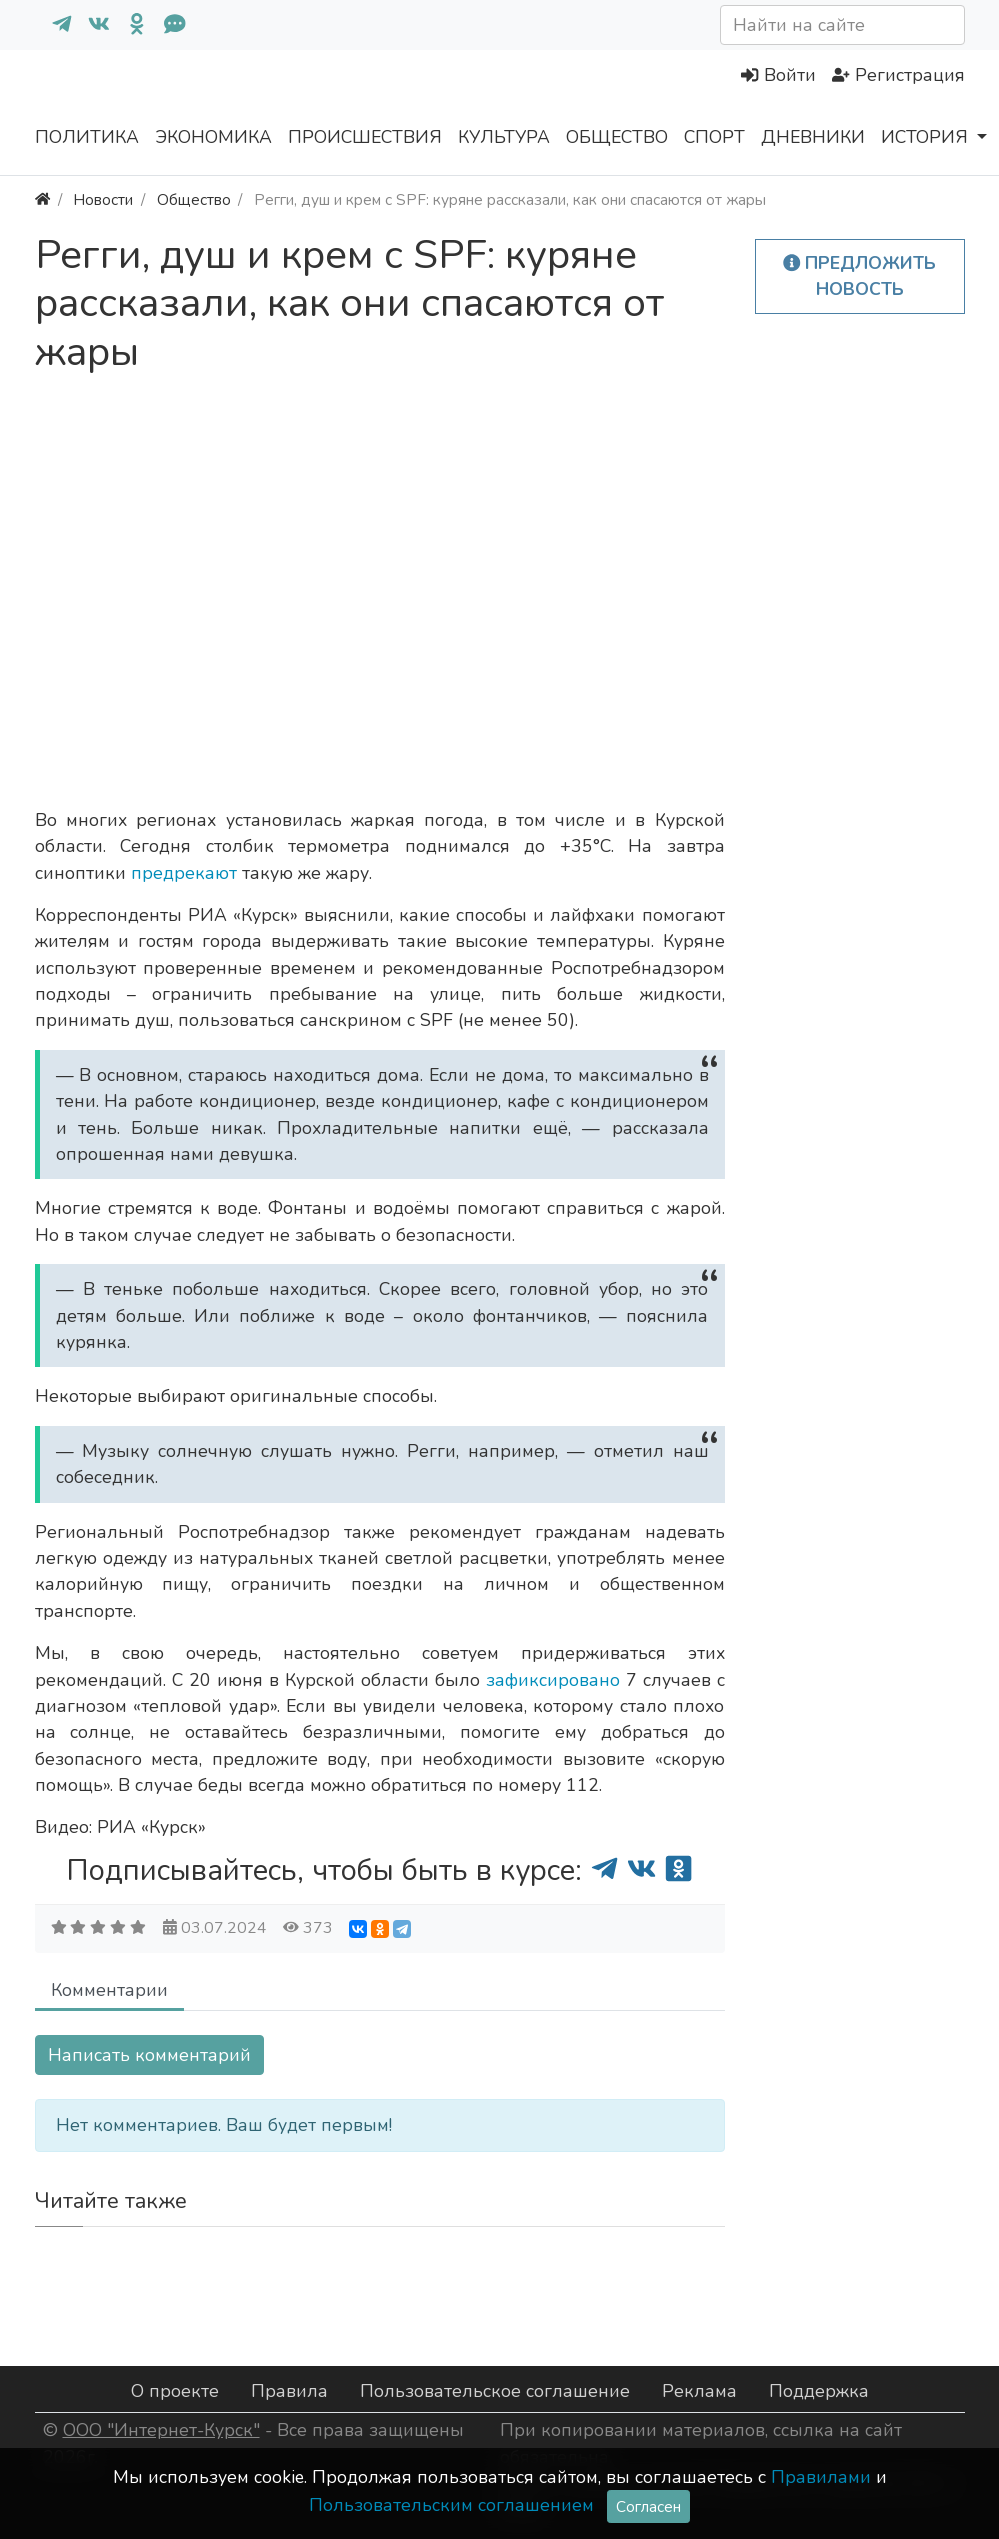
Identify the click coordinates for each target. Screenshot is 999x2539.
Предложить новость (860, 276)
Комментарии (109, 1990)
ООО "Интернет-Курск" (161, 2430)
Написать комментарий (149, 2055)
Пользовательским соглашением (451, 2505)
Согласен (648, 2506)
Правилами (821, 2477)
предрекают (186, 873)
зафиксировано (556, 1680)
